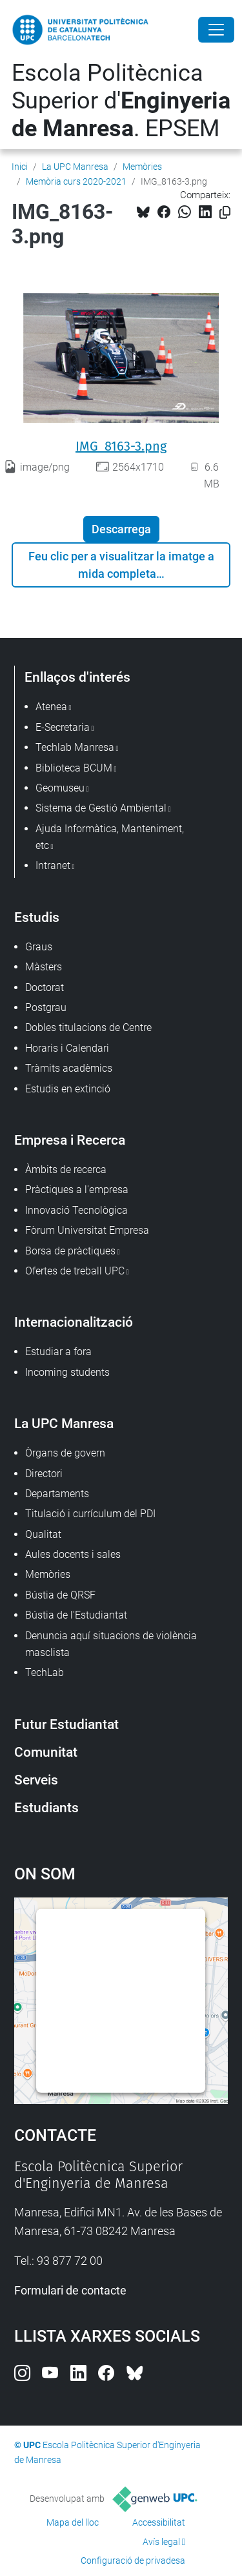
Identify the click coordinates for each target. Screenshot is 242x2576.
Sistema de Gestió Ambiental (100, 808)
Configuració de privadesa (133, 2560)
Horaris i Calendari (67, 1048)
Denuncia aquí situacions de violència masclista (111, 1644)
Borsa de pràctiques (70, 1251)
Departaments (57, 1493)
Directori (44, 1473)
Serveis (36, 1780)
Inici (20, 166)
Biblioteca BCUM (73, 768)
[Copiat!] (224, 212)
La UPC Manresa (75, 166)
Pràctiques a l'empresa (76, 1189)
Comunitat (45, 1752)
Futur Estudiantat (66, 1724)
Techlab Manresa (74, 747)
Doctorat (44, 987)
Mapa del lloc (72, 2522)
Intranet (52, 865)
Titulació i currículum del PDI (90, 1514)
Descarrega (121, 529)
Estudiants (46, 1807)
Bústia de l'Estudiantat (76, 1615)
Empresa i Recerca (69, 1140)
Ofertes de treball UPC (75, 1271)
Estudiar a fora (58, 1351)
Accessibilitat (158, 2522)
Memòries (142, 166)
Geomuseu (60, 788)
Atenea (51, 706)
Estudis (36, 917)
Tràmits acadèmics (68, 1068)
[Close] (216, 30)
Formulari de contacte (70, 2290)
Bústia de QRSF (60, 1595)
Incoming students (67, 1372)
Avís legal (161, 2542)
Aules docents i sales (73, 1554)
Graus (38, 947)
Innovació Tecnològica (76, 1210)
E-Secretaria (62, 727)
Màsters (43, 967)
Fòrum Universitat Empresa (87, 1230)
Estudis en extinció (67, 1089)
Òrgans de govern (65, 1453)
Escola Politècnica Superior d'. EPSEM (121, 100)
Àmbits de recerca (65, 1169)
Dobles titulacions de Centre (88, 1027)
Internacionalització (73, 1322)
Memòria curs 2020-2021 (76, 181)
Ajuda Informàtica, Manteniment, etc (109, 837)
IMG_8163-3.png (121, 446)
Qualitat (43, 1534)
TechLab (44, 1672)
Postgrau (45, 1007)
